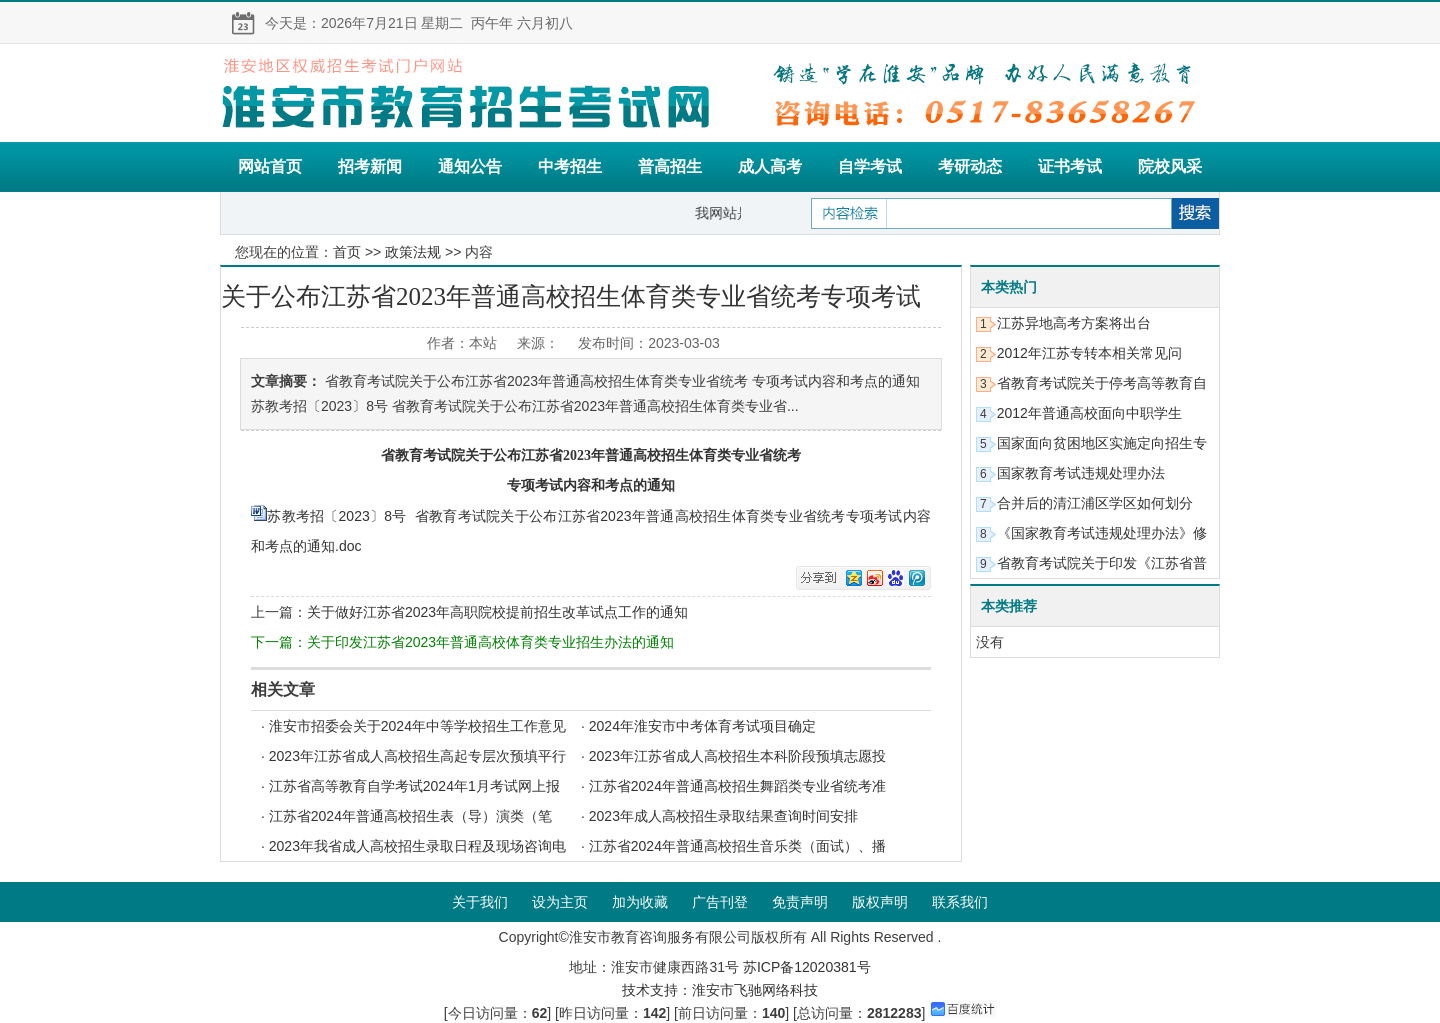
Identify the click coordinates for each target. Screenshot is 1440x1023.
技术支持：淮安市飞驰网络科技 (720, 990)
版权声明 (880, 902)
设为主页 (560, 902)
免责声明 (800, 902)
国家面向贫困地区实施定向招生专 (1102, 443)
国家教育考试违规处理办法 (1081, 473)
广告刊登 (720, 902)
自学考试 (870, 166)
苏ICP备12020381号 (807, 967)
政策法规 (413, 252)
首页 (347, 252)
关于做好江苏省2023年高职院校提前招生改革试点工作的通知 (497, 612)
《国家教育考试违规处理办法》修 (1102, 533)
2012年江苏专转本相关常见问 (1089, 353)
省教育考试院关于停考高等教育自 (1102, 383)
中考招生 (570, 166)
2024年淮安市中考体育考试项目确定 (702, 726)
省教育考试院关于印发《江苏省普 (1102, 563)
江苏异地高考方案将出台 (1074, 323)
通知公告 (470, 166)
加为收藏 (640, 902)
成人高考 (770, 166)
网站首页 (270, 166)
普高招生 (670, 166)
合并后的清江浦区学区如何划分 (1095, 503)
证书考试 (1070, 166)
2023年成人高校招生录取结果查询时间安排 (723, 816)
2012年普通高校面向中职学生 (1089, 413)
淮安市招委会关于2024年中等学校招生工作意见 (417, 726)
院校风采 (1170, 166)
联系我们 (960, 902)
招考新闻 (370, 166)
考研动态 (970, 166)
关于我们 (480, 902)
